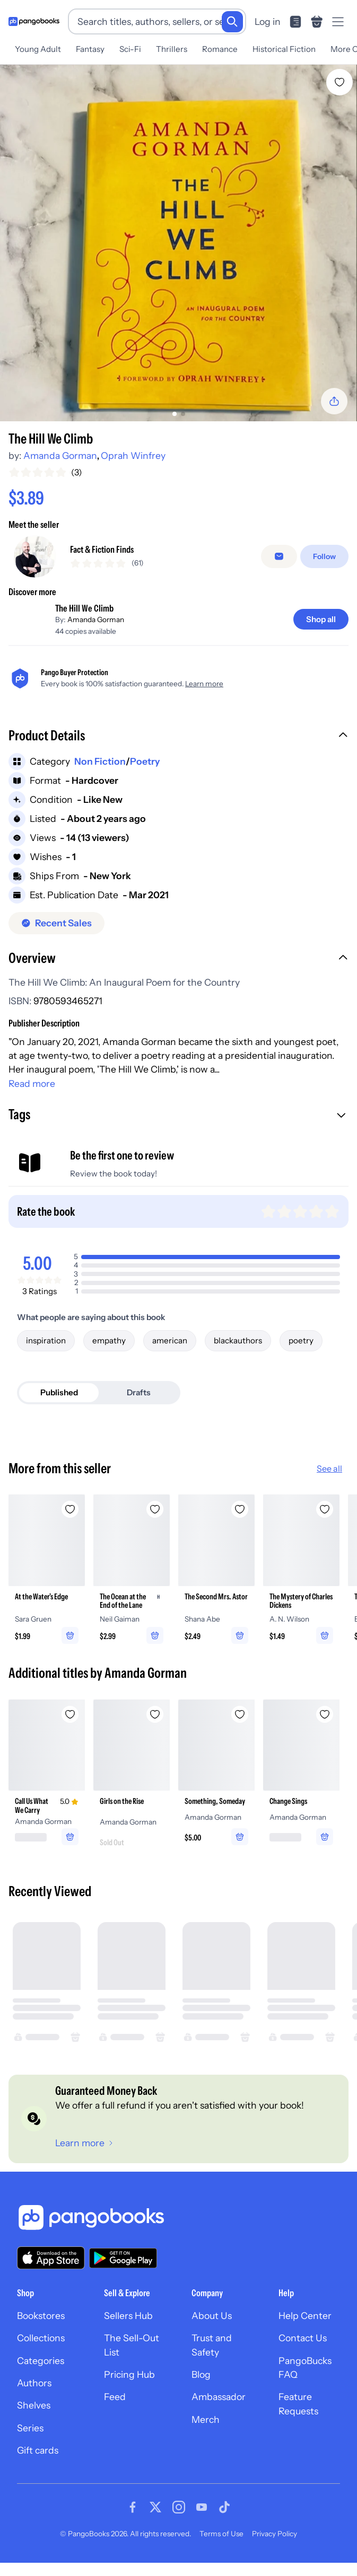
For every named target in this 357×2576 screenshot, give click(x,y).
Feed (115, 2414)
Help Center (305, 2332)
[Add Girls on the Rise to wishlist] (154, 1731)
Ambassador (218, 2414)
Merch (205, 2436)
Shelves (33, 2422)
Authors (34, 2399)
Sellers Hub (128, 2332)
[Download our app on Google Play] (123, 2275)
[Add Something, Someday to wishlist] (239, 1731)
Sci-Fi (130, 49)
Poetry (145, 778)
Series (30, 2444)
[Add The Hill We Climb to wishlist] (339, 82)
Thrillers (171, 49)
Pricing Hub (129, 2391)
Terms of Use (221, 2550)
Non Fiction (100, 778)
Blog (201, 2391)
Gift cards (37, 2467)
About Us (211, 2332)
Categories (40, 2377)
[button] (178, 754)
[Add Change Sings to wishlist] (324, 1731)
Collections (41, 2355)
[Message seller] (279, 565)
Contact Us (302, 2355)
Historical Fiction (284, 49)
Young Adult (38, 49)
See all (329, 1485)
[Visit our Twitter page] (155, 2524)
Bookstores (41, 2332)
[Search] (232, 21)
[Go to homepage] (33, 21)
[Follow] (324, 565)
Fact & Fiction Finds (102, 558)
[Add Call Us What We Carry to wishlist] (70, 1731)
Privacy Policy (274, 2550)
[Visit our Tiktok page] (224, 2524)
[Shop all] (321, 636)
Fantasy (90, 49)
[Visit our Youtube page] (201, 2524)
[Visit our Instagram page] (178, 2524)
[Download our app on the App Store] (51, 2275)
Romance (220, 49)
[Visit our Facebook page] (132, 2524)
